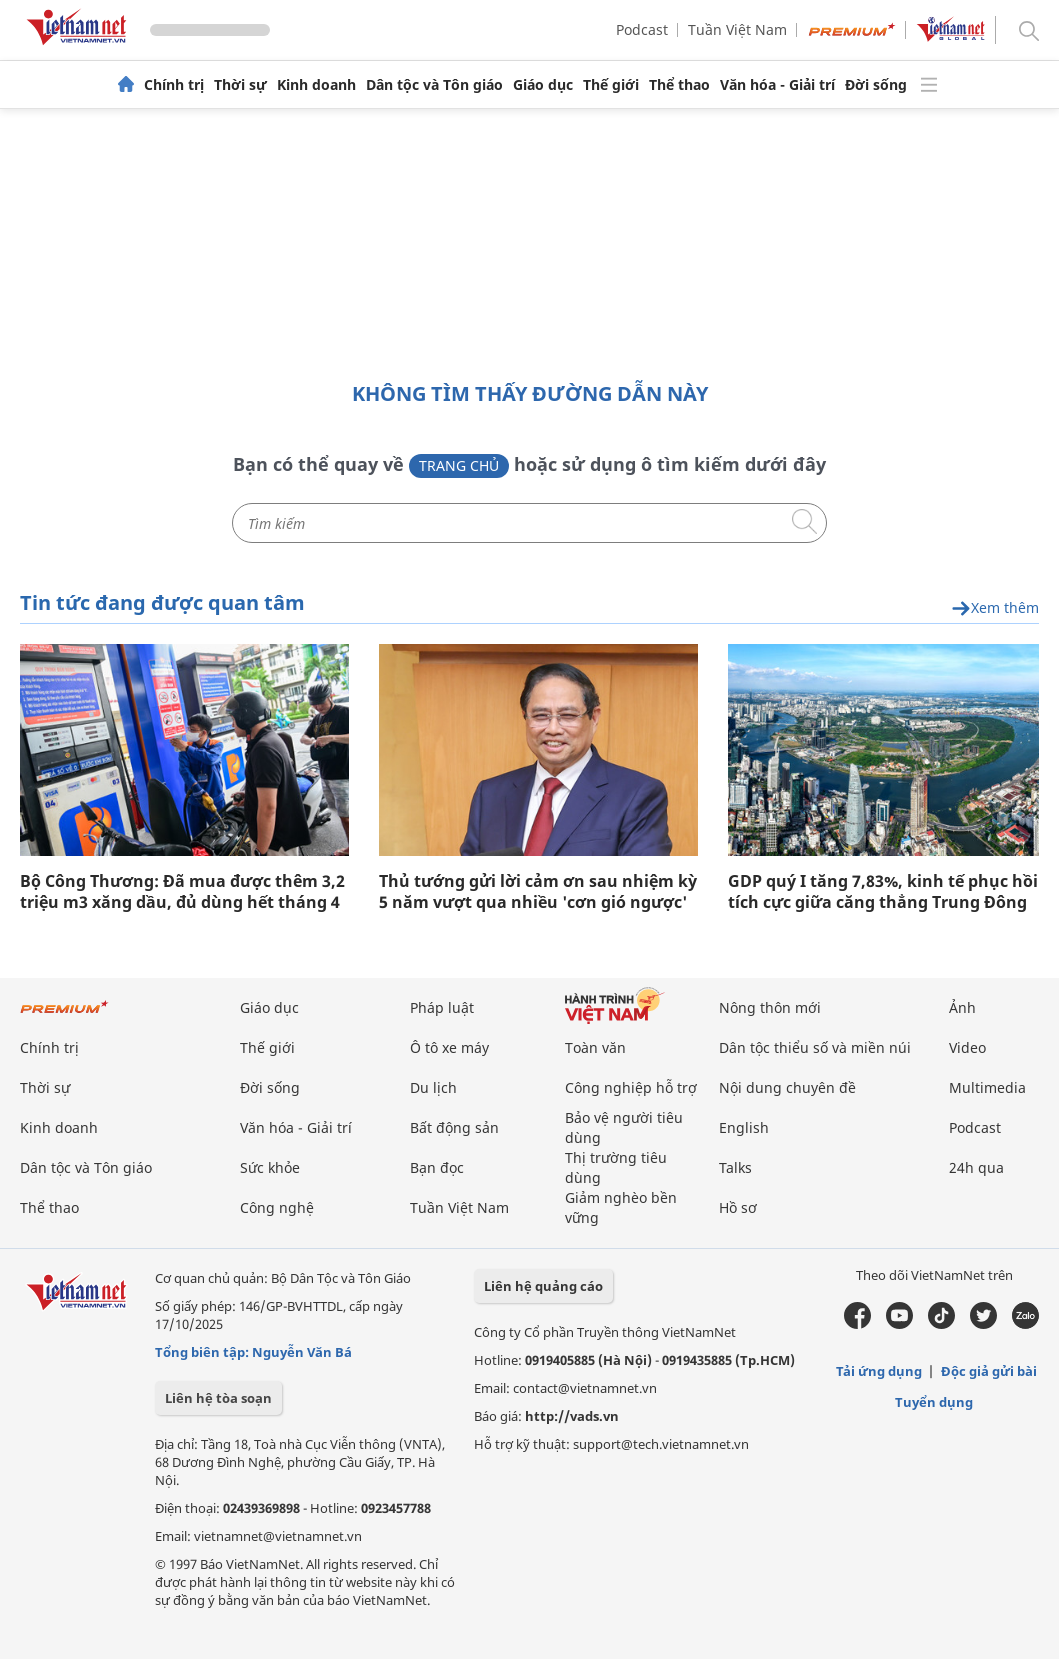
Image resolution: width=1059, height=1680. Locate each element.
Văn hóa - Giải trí (777, 85)
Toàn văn (595, 1047)
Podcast (642, 29)
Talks (735, 1167)
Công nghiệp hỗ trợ (631, 1087)
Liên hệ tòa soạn (218, 1398)
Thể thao (679, 85)
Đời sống (876, 85)
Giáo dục (543, 85)
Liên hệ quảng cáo (543, 1286)
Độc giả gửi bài (989, 1371)
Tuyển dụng (934, 1402)
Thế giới (611, 85)
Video (967, 1047)
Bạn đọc (437, 1167)
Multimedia (987, 1087)
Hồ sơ (738, 1207)
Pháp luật (442, 1007)
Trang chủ (459, 465)
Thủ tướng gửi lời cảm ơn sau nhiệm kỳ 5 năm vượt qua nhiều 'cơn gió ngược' (538, 892)
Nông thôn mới (770, 1007)
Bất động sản (454, 1127)
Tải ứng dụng (879, 1371)
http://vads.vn (572, 1416)
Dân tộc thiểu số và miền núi (815, 1047)
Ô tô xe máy (449, 1047)
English (744, 1127)
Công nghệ (277, 1207)
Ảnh (962, 1007)
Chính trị (174, 85)
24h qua (976, 1167)
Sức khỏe (270, 1167)
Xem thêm (995, 608)
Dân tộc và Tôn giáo (434, 85)
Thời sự (240, 85)
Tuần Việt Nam (737, 29)
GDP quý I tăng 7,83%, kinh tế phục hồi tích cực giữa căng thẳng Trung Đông (883, 892)
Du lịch (433, 1087)
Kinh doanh (316, 85)
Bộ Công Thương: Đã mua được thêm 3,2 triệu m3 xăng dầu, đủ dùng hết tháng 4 (182, 892)
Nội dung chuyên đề (787, 1087)
